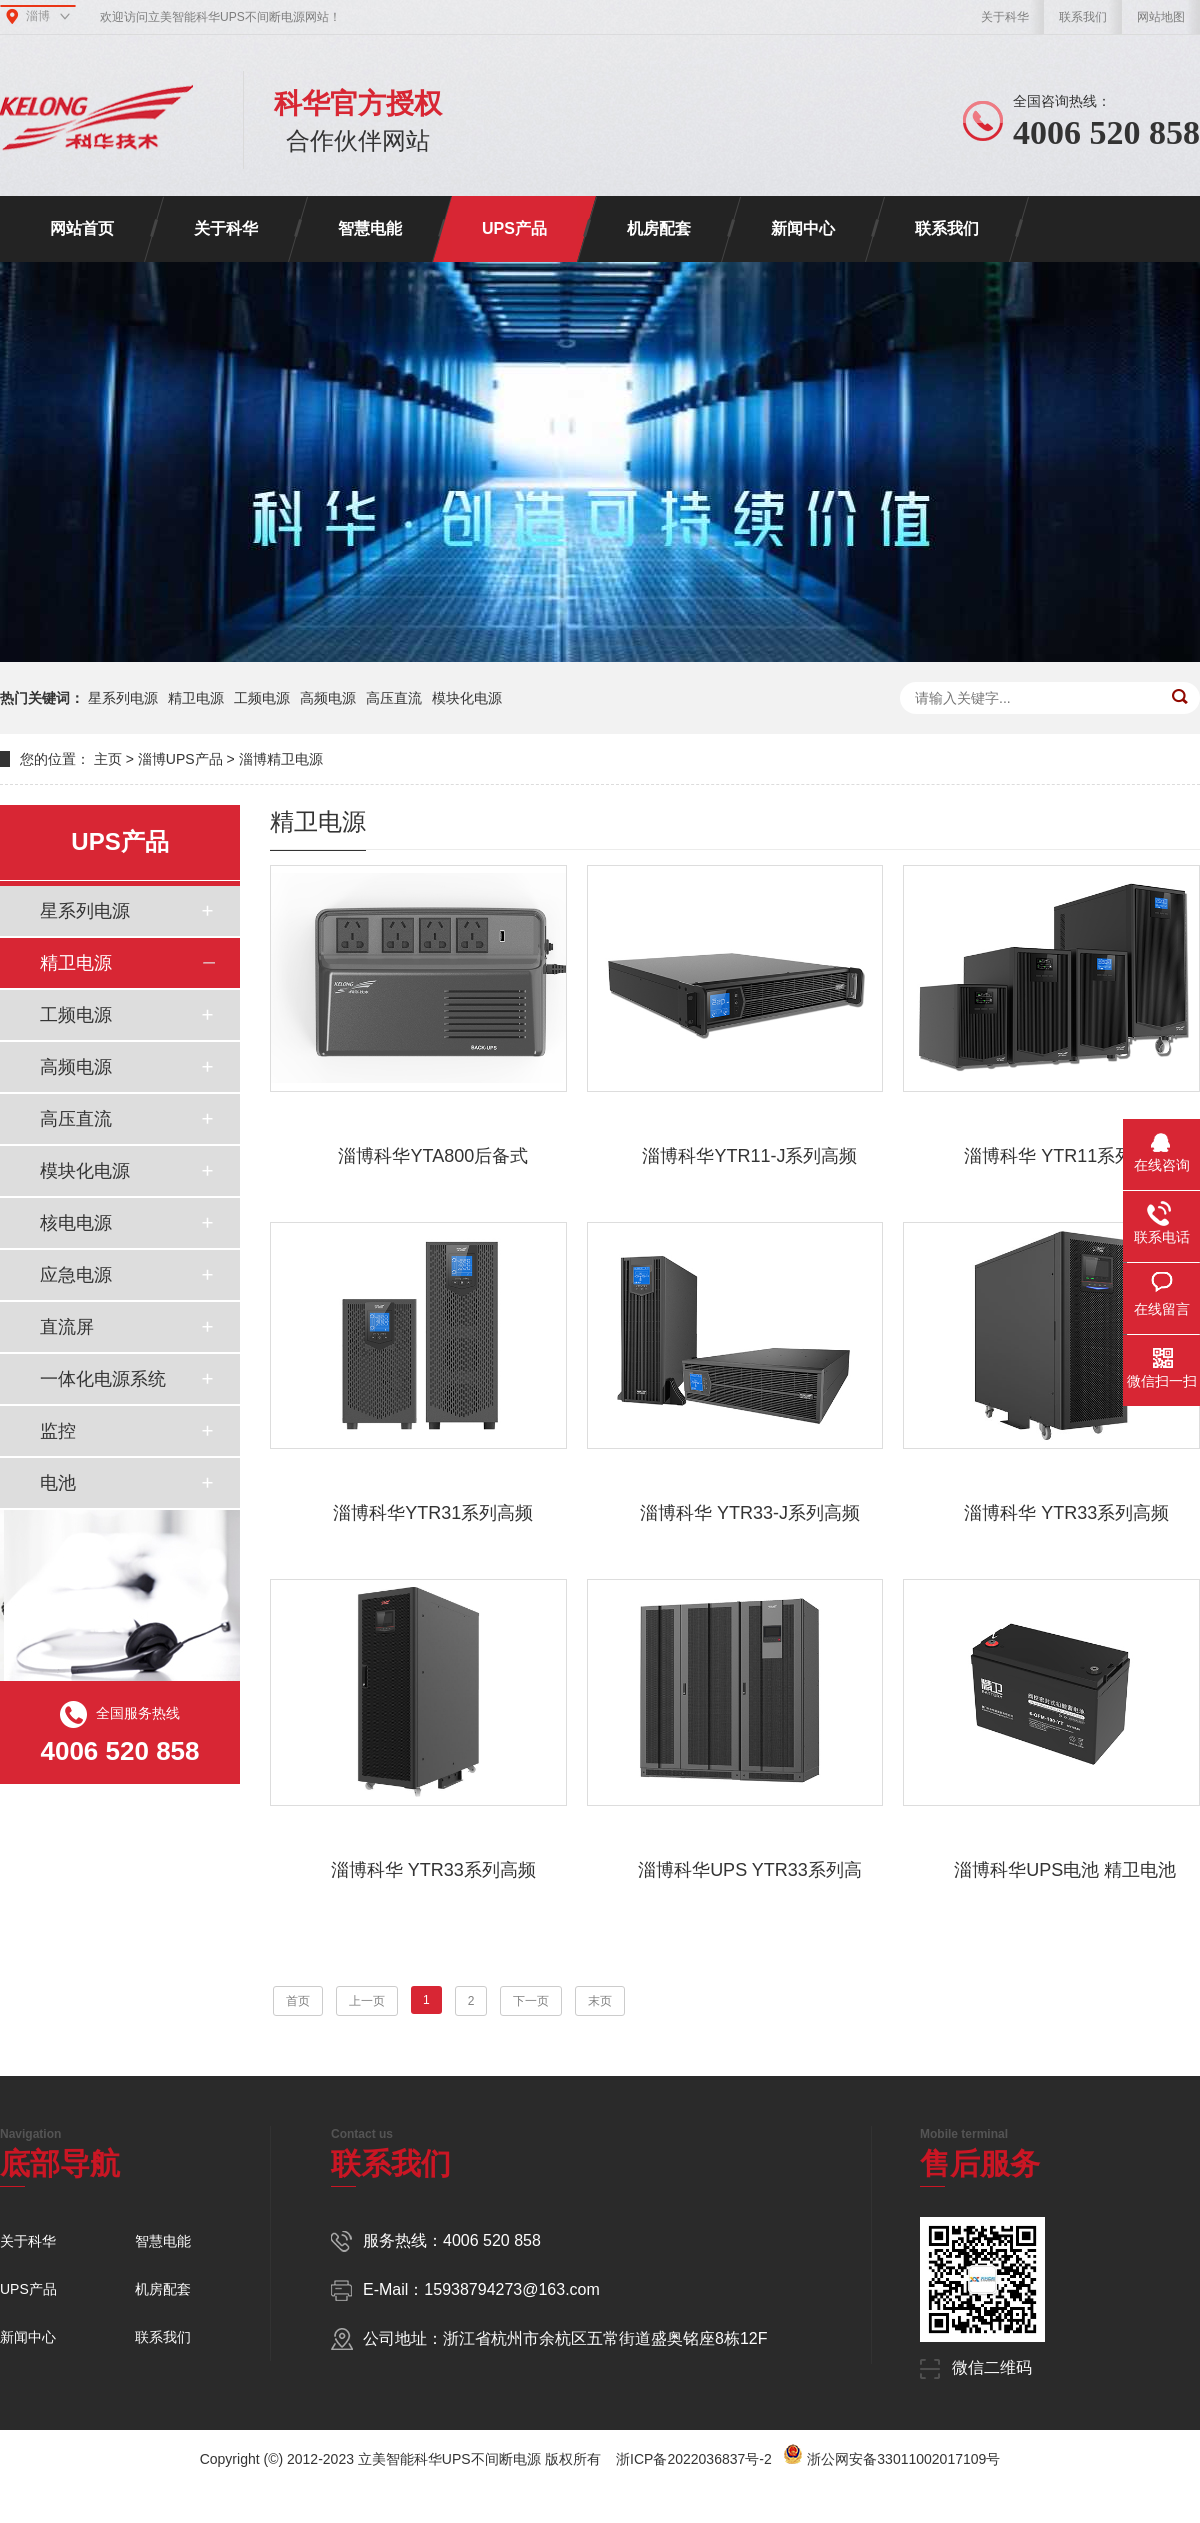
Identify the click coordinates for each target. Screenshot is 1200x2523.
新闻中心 (803, 228)
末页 (600, 2001)
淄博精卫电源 (281, 759)
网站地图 (1161, 17)
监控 (58, 1431)
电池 (58, 1483)
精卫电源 (196, 698)
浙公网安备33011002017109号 (903, 2459)
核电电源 (76, 1223)
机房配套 (659, 228)
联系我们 (1083, 17)
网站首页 (82, 228)
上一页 (367, 2001)
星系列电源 (123, 698)
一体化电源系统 (103, 1379)
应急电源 (76, 1275)
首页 (298, 2001)
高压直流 (394, 698)
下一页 (531, 2001)
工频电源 (262, 698)
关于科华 (1005, 17)
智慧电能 (370, 228)
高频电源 (328, 698)
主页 (108, 759)
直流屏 (67, 1327)
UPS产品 (514, 228)
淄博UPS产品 (180, 759)
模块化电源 (467, 698)
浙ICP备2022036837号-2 (694, 2459)
